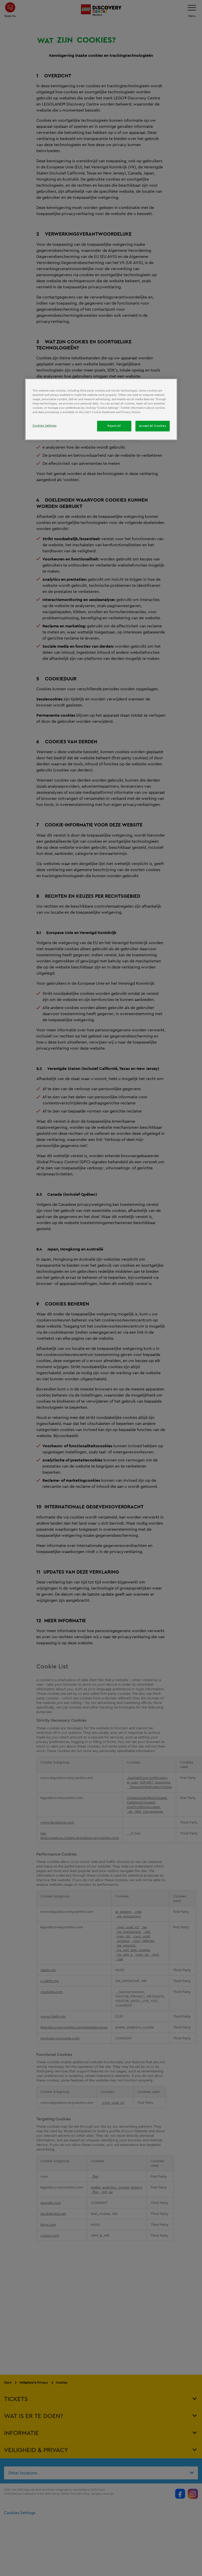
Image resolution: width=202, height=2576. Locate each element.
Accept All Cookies (152, 426)
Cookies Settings (45, 425)
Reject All (114, 426)
